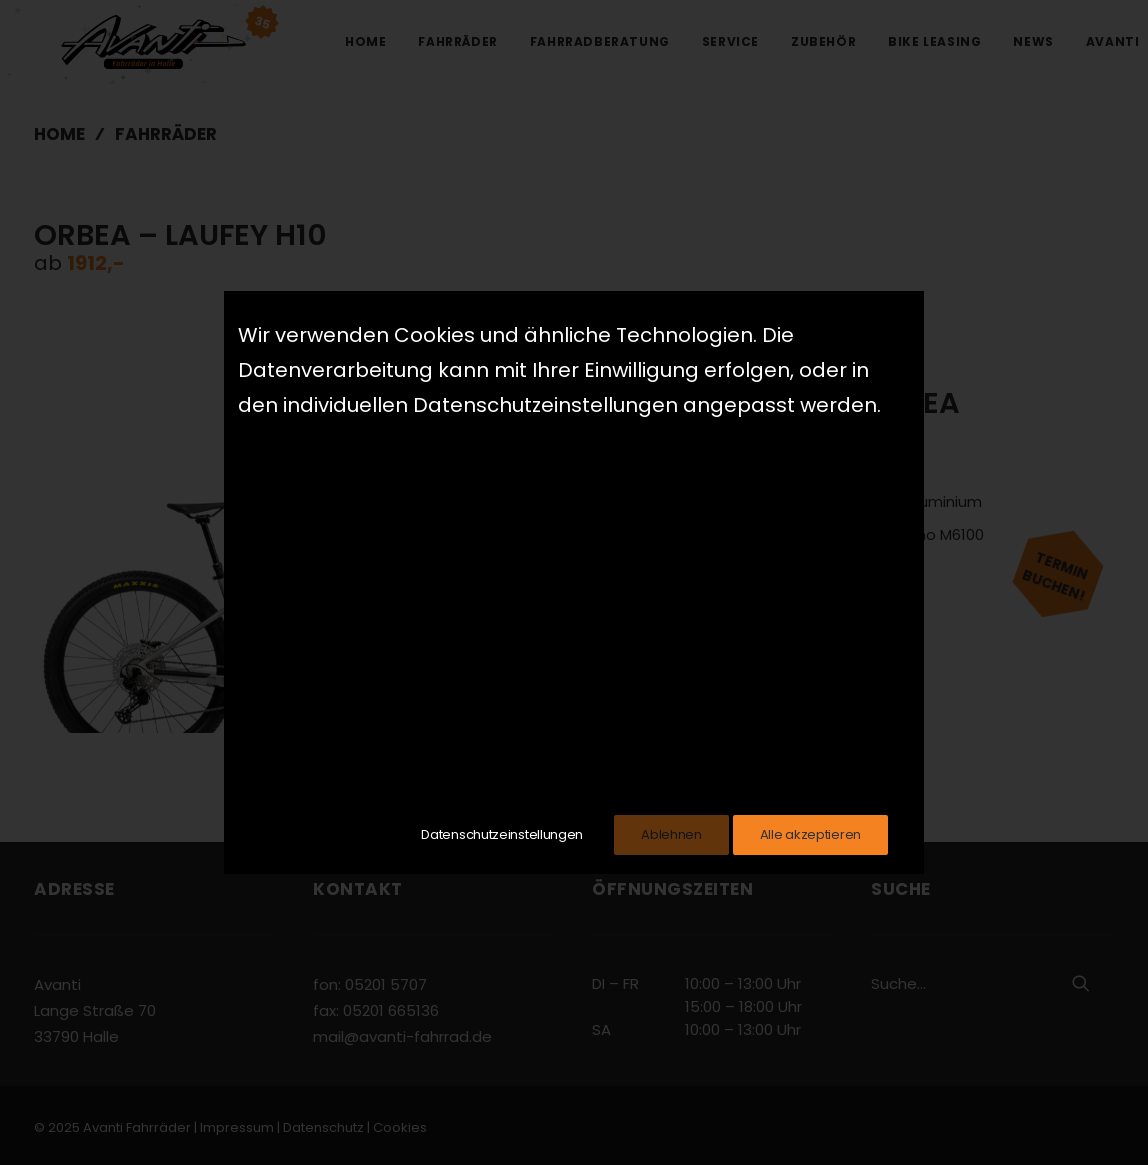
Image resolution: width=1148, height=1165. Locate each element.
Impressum (237, 1127)
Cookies (400, 1127)
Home (365, 41)
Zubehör (823, 41)
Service (730, 41)
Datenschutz (323, 1127)
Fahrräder (457, 41)
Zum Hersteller (757, 627)
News (1033, 41)
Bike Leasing (934, 41)
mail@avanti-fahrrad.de (402, 1036)
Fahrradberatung (600, 41)
